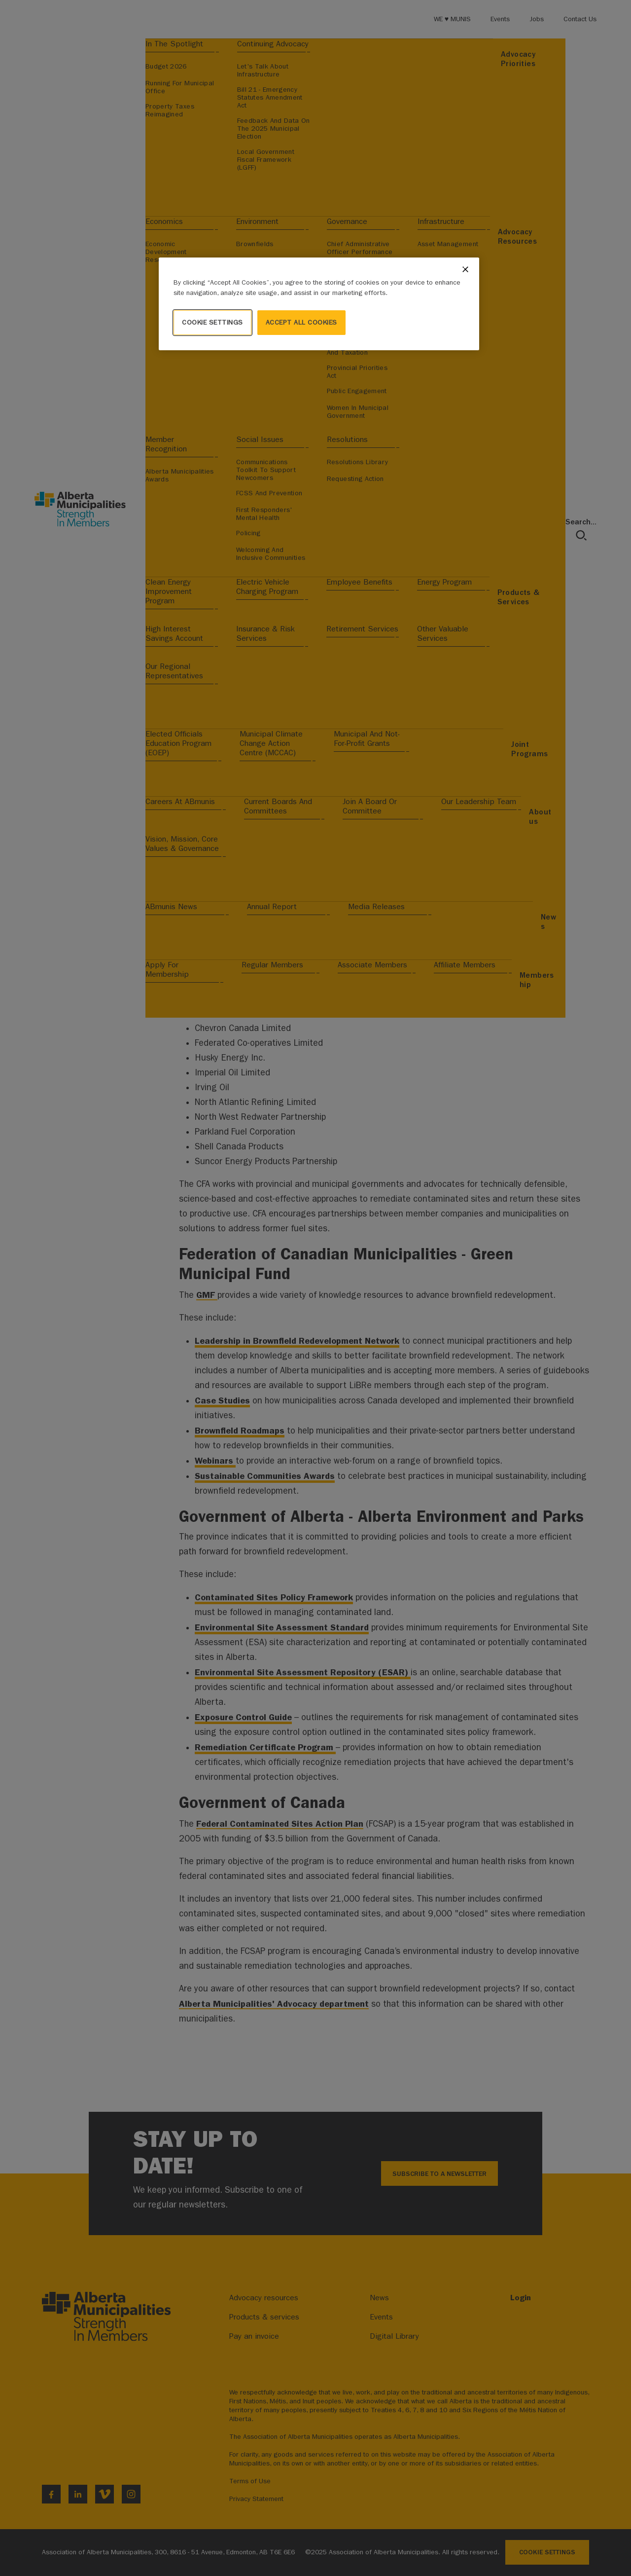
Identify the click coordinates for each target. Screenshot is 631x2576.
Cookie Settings (212, 322)
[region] (319, 304)
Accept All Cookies (301, 322)
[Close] (465, 269)
